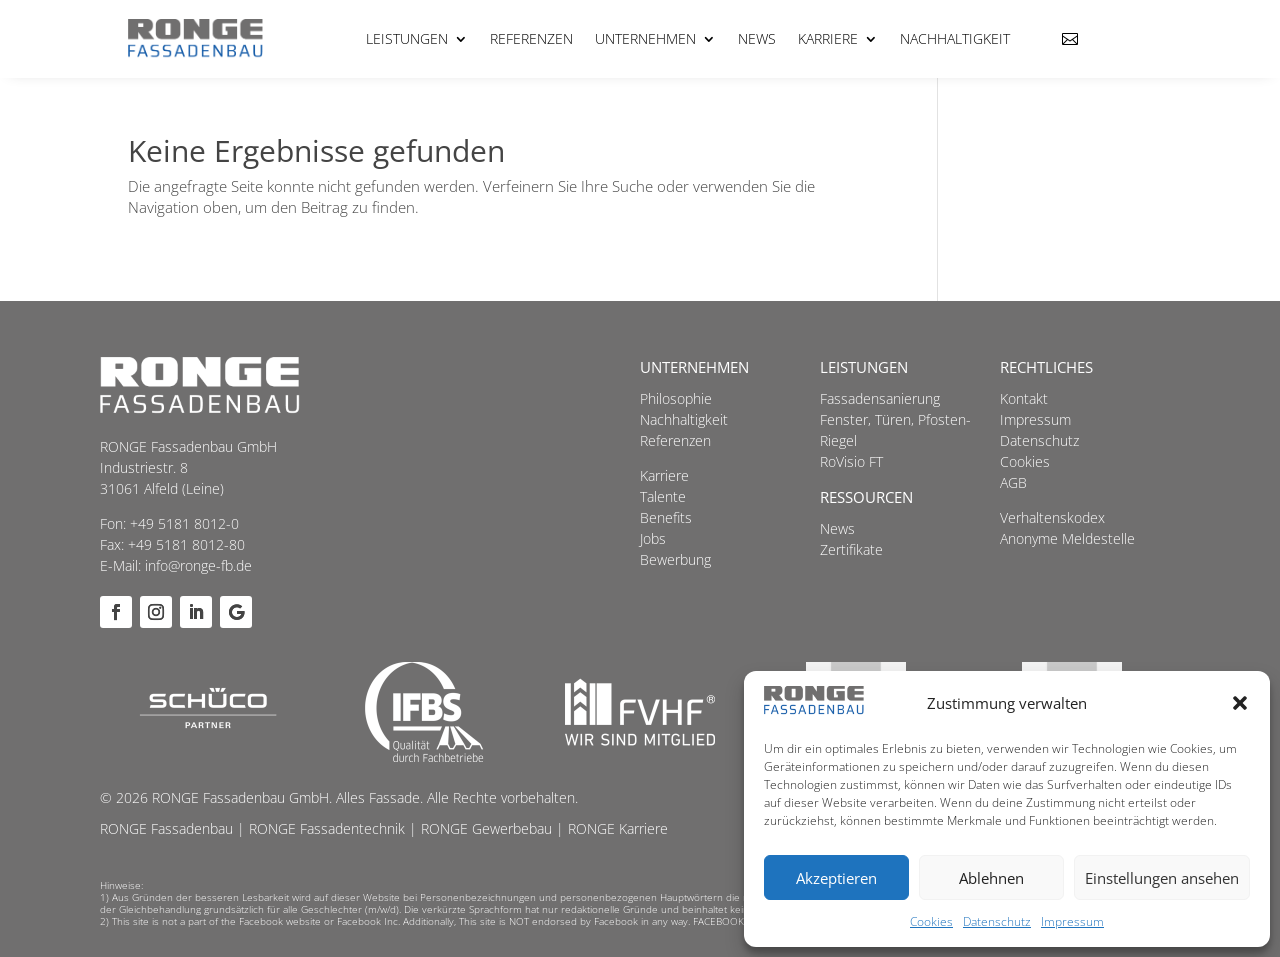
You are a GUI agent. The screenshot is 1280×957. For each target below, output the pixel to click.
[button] (1240, 703)
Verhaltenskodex (1052, 517)
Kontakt (1024, 398)
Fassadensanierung (880, 398)
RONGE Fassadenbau (166, 828)
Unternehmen (645, 38)
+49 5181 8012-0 (184, 523)
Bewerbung (675, 559)
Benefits (666, 517)
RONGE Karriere (618, 828)
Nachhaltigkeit (955, 38)
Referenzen (531, 38)
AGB (1013, 482)
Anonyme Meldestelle (1067, 538)
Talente (663, 496)
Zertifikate (851, 549)
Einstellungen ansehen (1162, 878)
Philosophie (676, 398)
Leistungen (407, 38)
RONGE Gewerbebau (486, 828)
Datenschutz (997, 921)
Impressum (1072, 921)
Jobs (653, 538)
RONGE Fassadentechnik (327, 828)
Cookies (931, 921)
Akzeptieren (836, 878)
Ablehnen (991, 878)
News (757, 38)
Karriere (828, 38)
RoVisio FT (851, 461)
